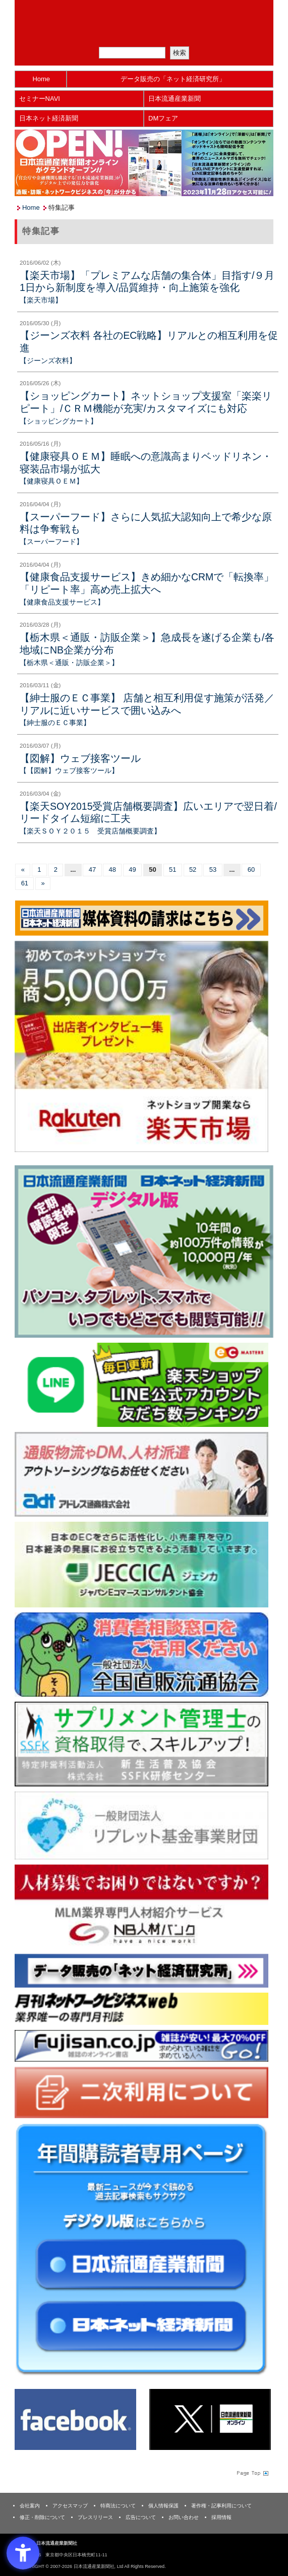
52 (192, 869)
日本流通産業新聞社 (144, 13)
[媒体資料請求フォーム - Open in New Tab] (141, 917)
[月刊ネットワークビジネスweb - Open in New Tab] (141, 2008)
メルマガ (108, 35)
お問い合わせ (183, 2517)
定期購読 (150, 35)
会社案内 (30, 2505)
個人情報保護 (163, 2505)
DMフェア (163, 118)
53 (212, 869)
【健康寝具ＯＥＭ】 (51, 481)
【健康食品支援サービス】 (62, 602)
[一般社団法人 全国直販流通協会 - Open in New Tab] (141, 1654)
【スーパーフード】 (51, 541)
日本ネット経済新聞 (48, 118)
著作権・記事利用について (221, 2505)
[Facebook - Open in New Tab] (75, 2419)
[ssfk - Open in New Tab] (141, 1744)
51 (172, 869)
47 (92, 869)
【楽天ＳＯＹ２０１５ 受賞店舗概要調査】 (90, 831)
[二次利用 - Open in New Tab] (141, 2091)
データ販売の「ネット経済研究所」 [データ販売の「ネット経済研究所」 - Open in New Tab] (173, 79)
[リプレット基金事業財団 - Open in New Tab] (141, 1825)
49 (132, 869)
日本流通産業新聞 (174, 98)
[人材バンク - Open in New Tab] (141, 1906)
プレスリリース (95, 2517)
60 (251, 869)
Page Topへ (252, 2472)
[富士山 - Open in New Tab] (141, 2045)
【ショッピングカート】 (58, 421)
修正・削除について (42, 2517)
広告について (141, 2517)
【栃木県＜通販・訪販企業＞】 (69, 662)
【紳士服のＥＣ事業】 (55, 722)
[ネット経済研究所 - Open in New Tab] (141, 1970)
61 (24, 883)
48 (112, 869)
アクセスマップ (70, 2505)
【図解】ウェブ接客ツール (80, 758)
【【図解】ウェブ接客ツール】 (69, 770)
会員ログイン (192, 35)
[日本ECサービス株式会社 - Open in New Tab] (141, 1384)
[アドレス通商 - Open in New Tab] (141, 1474)
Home (41, 79)
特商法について (118, 2505)
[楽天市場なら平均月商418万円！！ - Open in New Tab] (141, 1046)
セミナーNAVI (39, 98)
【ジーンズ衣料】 (48, 360)
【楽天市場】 (41, 300)
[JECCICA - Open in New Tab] (141, 1564)
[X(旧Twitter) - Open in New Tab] (210, 2419)
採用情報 (221, 2517)
